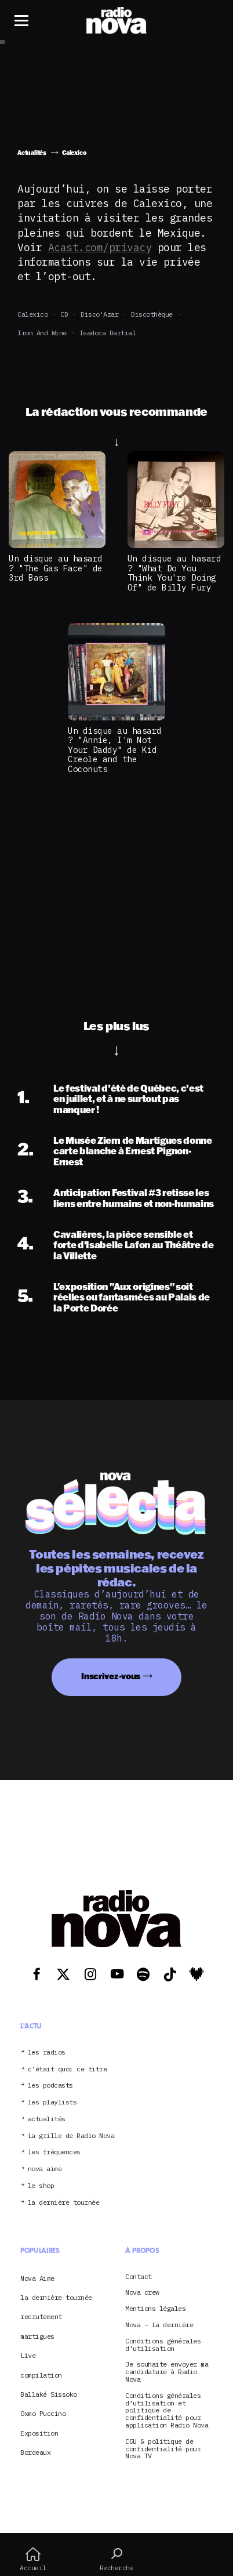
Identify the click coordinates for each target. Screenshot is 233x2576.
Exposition (39, 2433)
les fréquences (54, 2152)
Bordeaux (35, 2452)
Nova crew (142, 2292)
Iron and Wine (42, 332)
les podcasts (50, 2085)
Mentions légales (155, 2309)
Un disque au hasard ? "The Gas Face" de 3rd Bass (56, 568)
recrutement (41, 2316)
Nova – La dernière (159, 2325)
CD (64, 314)
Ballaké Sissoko (48, 2394)
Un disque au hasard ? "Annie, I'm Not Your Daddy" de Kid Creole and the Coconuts (115, 749)
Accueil (33, 2559)
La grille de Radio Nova (71, 2136)
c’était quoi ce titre (67, 2069)
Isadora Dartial (107, 332)
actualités (46, 2119)
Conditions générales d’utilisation (163, 2345)
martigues (37, 2336)
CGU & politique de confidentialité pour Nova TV (163, 2449)
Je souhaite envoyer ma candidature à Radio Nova (166, 2372)
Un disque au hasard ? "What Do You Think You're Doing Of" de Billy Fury (174, 573)
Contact (138, 2277)
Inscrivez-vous (110, 1676)
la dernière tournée (64, 2203)
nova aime (45, 2169)
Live (27, 2355)
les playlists (52, 2102)
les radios (46, 2052)
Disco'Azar (99, 314)
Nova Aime (37, 2278)
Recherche (116, 2559)
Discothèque (152, 314)
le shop (41, 2186)
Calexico (32, 314)
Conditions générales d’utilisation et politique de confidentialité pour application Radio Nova (166, 2410)
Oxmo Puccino (42, 2413)
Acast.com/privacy (100, 247)
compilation (41, 2375)
